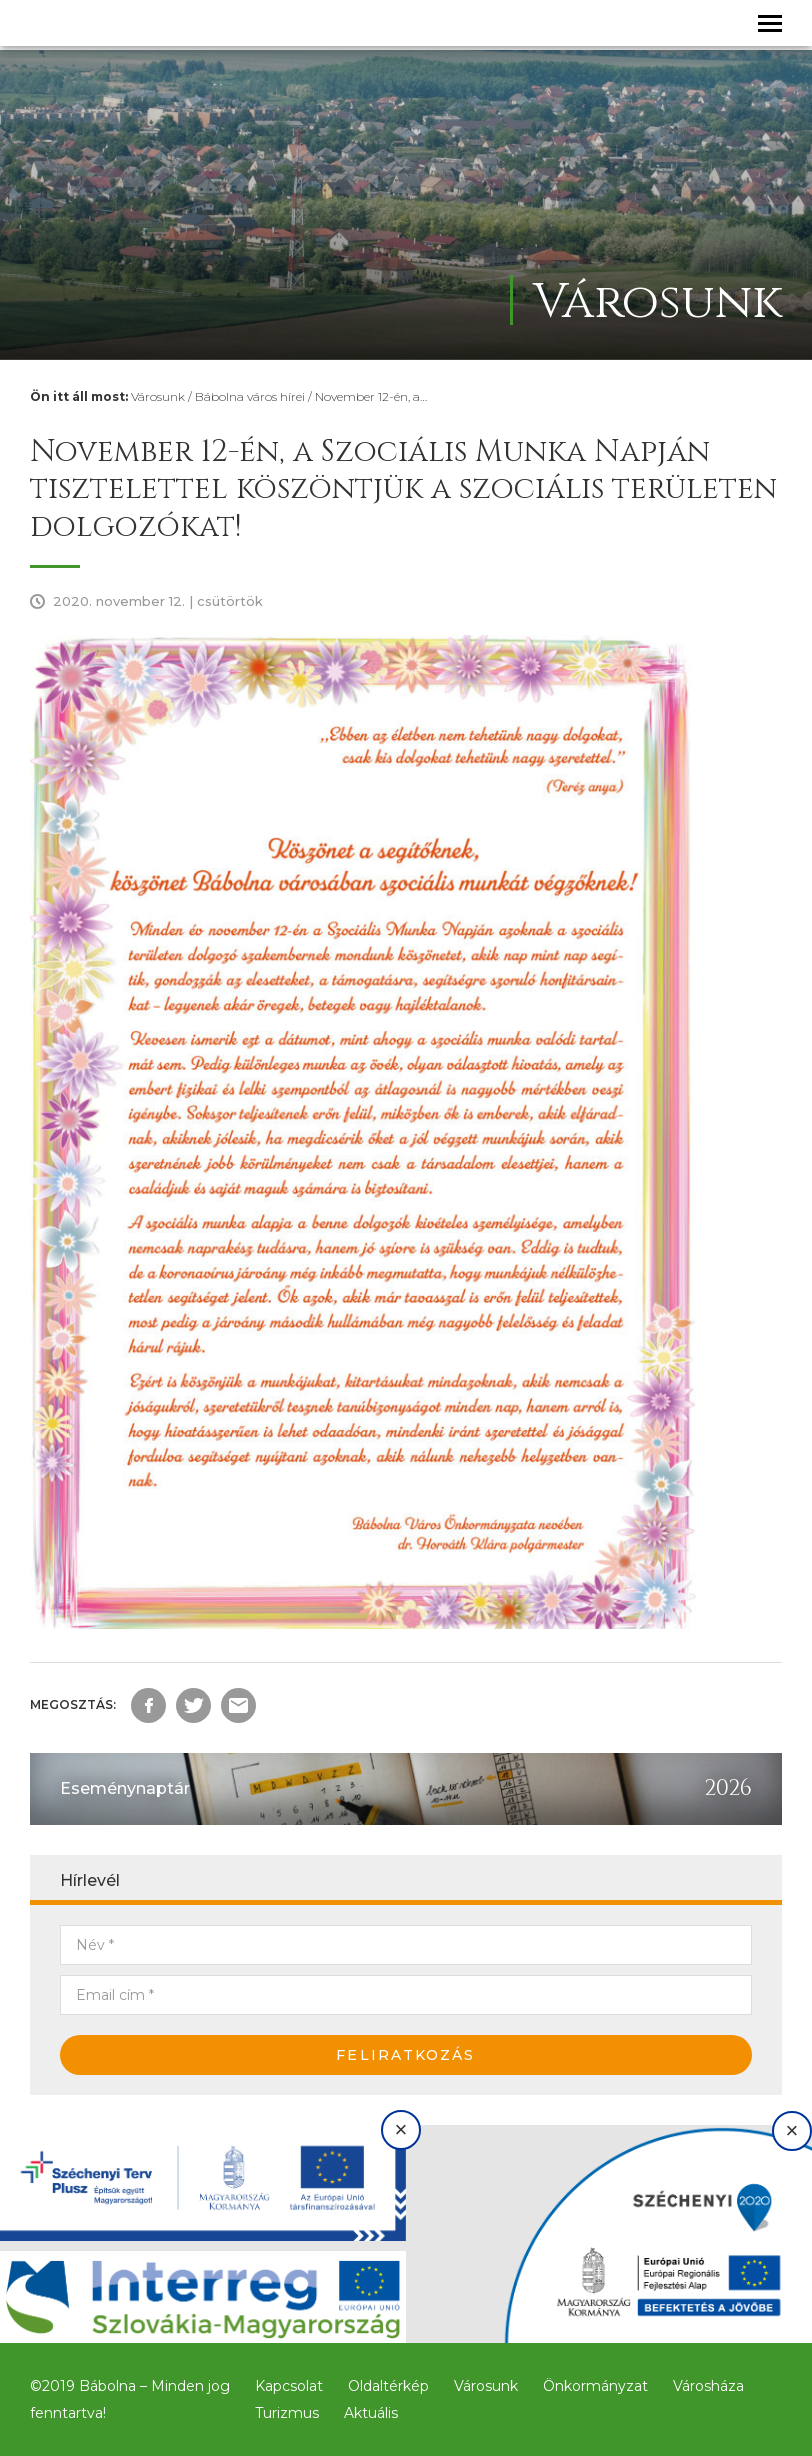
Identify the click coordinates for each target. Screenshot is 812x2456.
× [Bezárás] (401, 2129)
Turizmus (287, 2413)
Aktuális (371, 2413)
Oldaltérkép (388, 2386)
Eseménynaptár (125, 1788)
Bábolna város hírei (250, 396)
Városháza (708, 2386)
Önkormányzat (595, 2386)
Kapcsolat (289, 2386)
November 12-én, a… (371, 396)
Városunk (158, 396)
